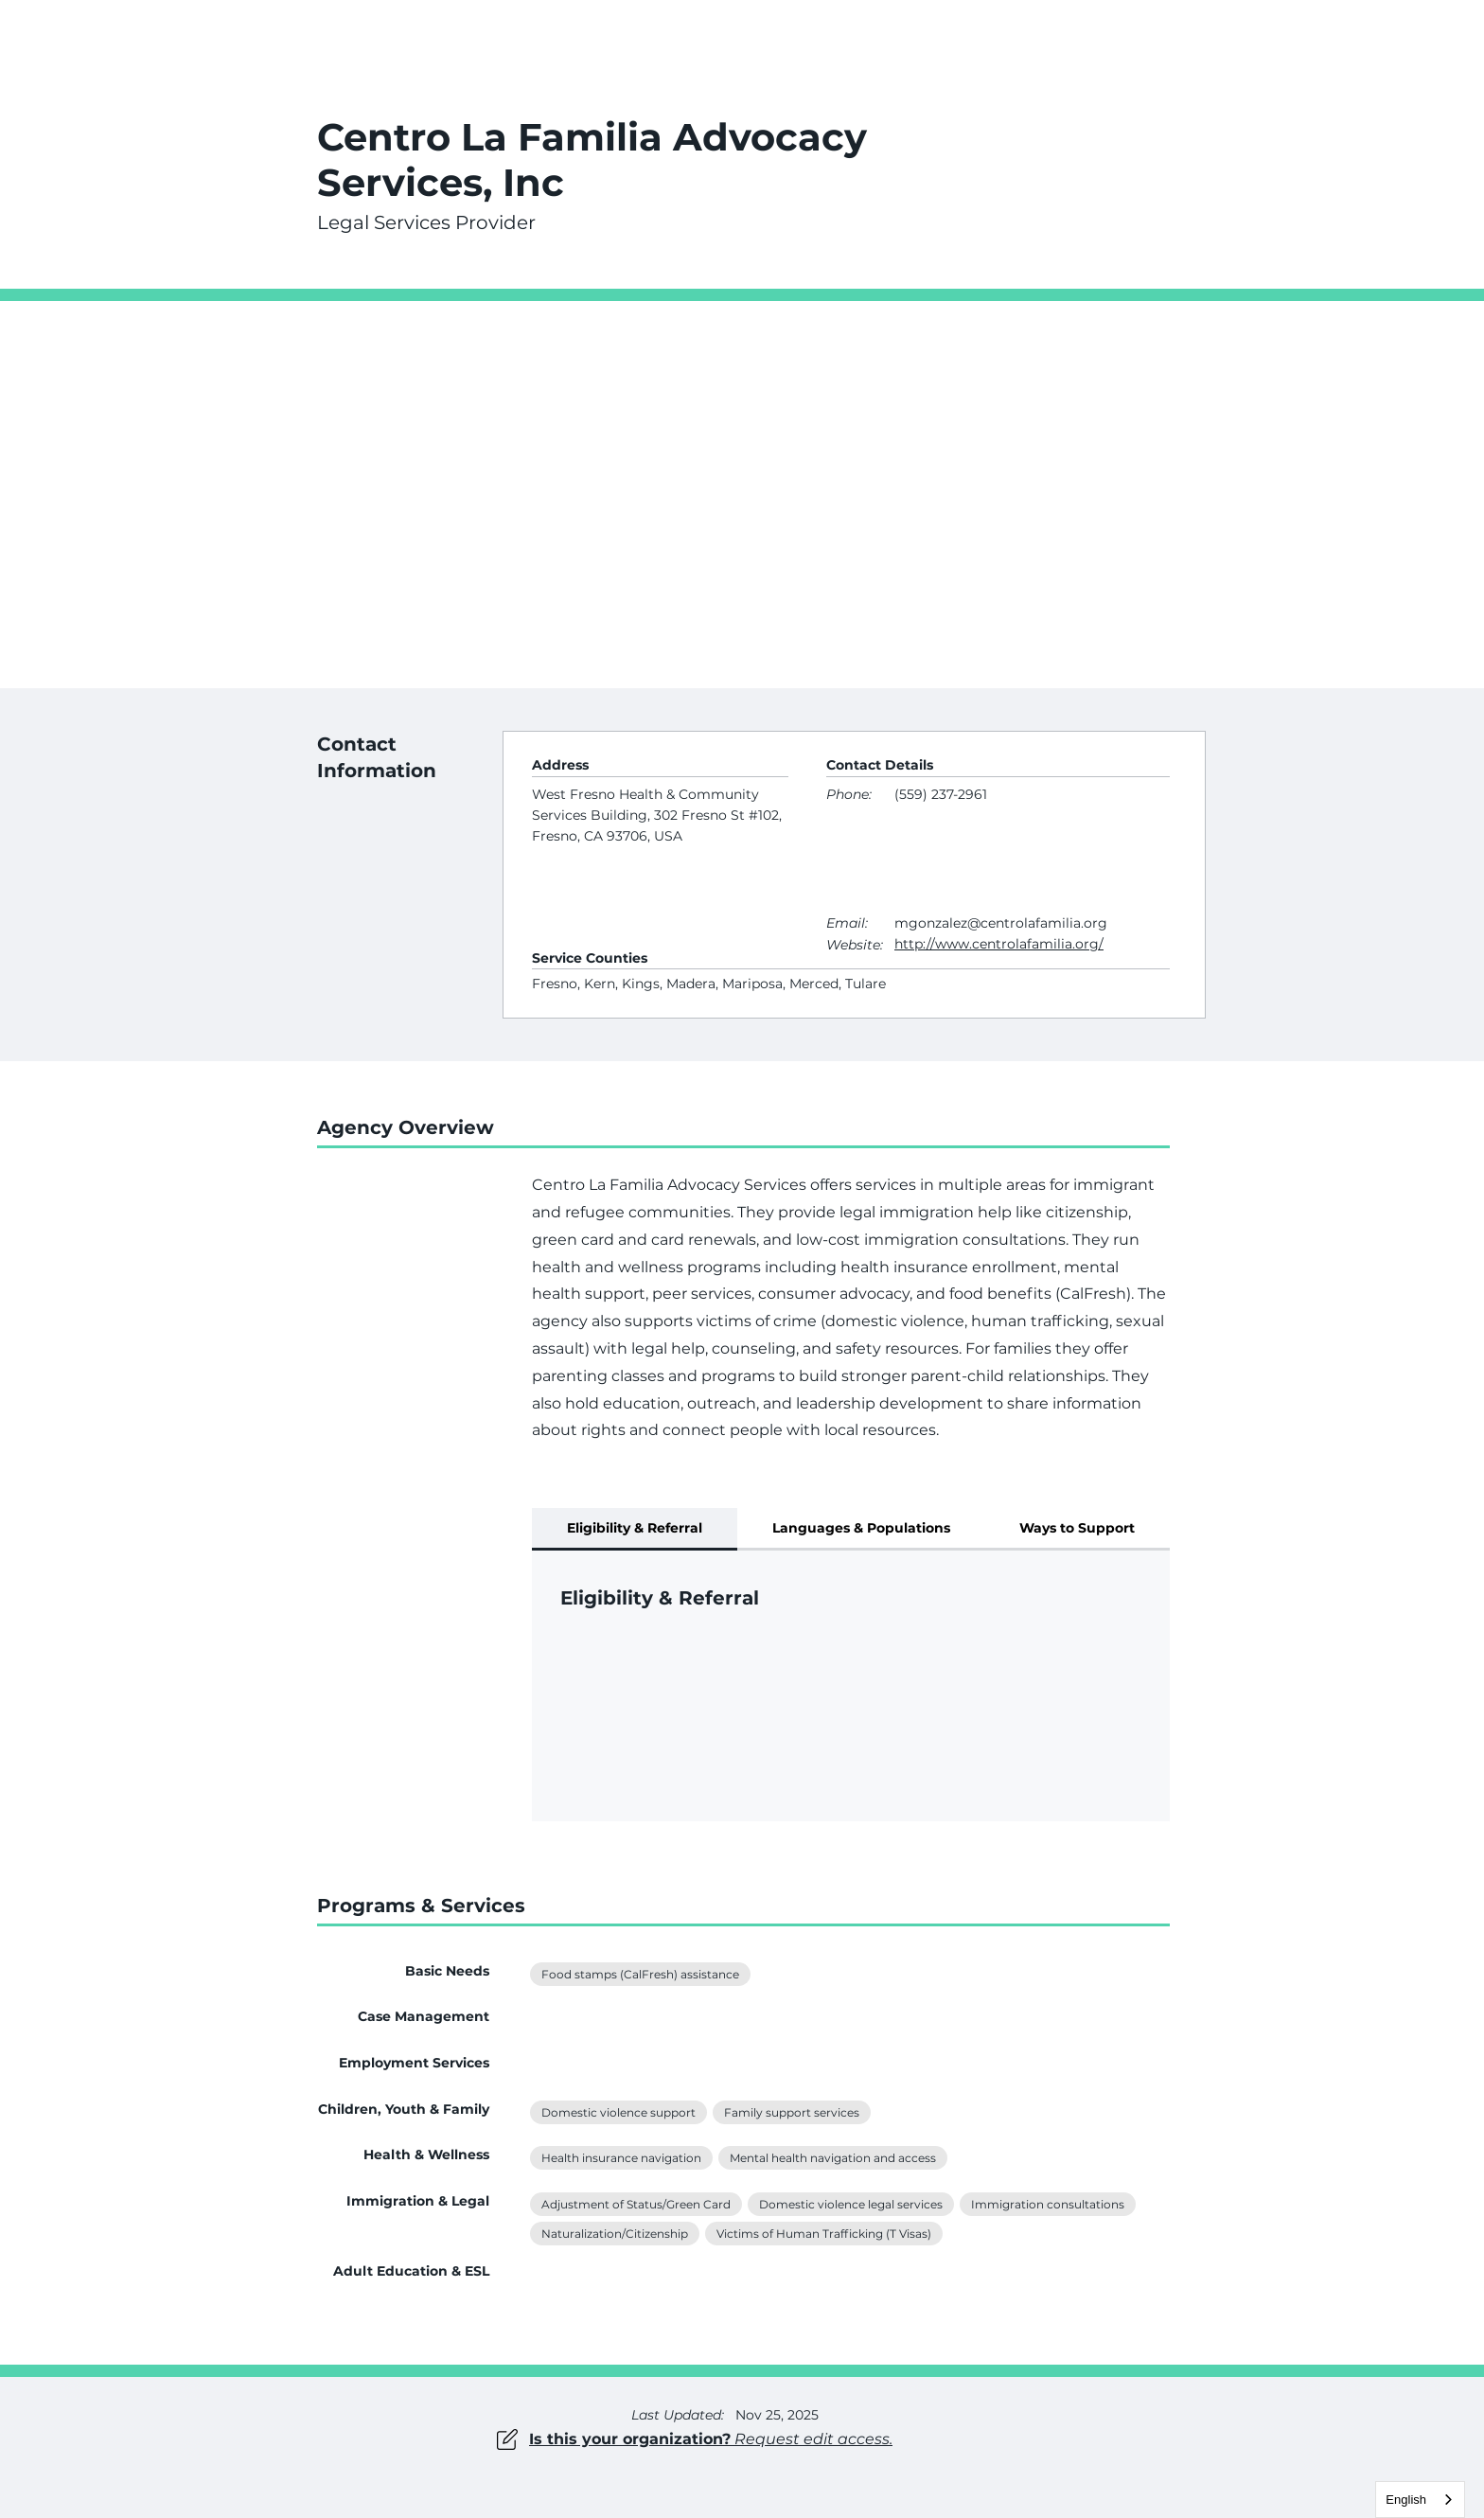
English (1406, 2499)
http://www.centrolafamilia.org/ (999, 943)
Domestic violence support (618, 2110)
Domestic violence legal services (850, 2202)
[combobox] (1420, 2499)
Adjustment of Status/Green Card (635, 2202)
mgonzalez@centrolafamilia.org (1000, 922)
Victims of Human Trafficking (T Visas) (823, 2232)
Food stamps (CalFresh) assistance (639, 1972)
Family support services (791, 2110)
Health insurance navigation (620, 2156)
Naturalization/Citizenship (614, 2232)
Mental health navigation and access (832, 2156)
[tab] (634, 1529)
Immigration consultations (1047, 2202)
